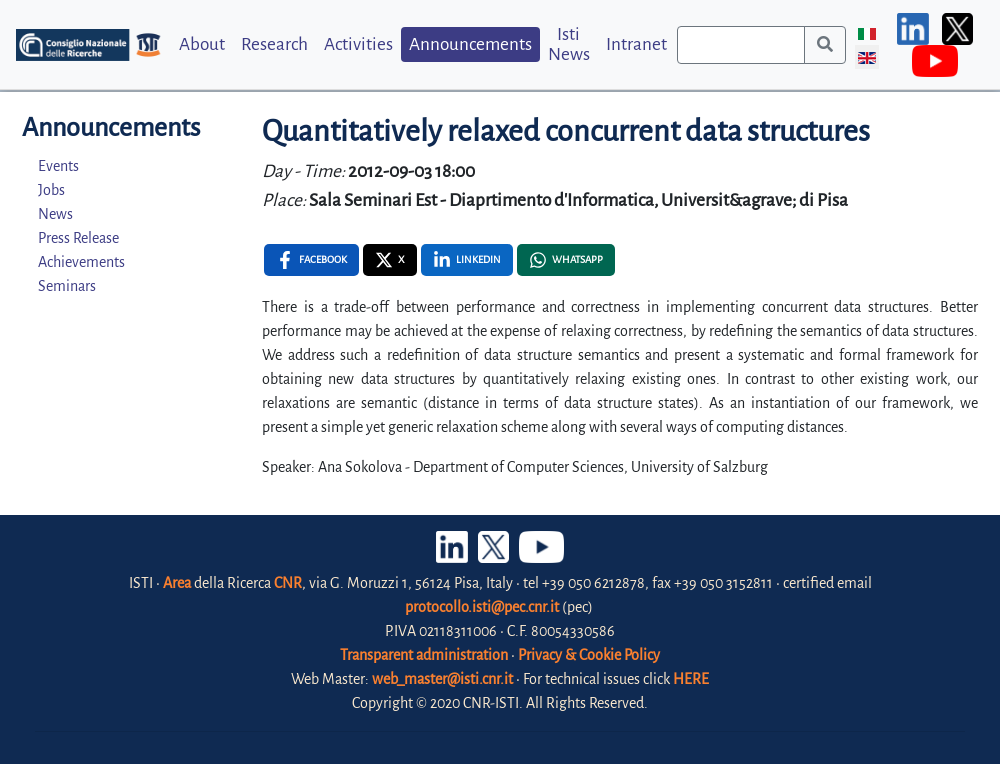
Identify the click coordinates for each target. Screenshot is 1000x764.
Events (58, 166)
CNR (288, 583)
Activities (358, 44)
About (202, 44)
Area (177, 583)
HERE (691, 679)
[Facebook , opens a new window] (311, 260)
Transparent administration (424, 655)
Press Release (78, 238)
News (55, 214)
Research (274, 44)
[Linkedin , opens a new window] (467, 260)
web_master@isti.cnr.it (442, 679)
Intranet (636, 44)
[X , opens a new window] (390, 260)
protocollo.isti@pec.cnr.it (482, 607)
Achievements (81, 262)
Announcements (470, 44)
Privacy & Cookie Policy (589, 655)
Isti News (569, 44)
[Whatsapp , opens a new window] (566, 260)
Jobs (51, 190)
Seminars (67, 286)
